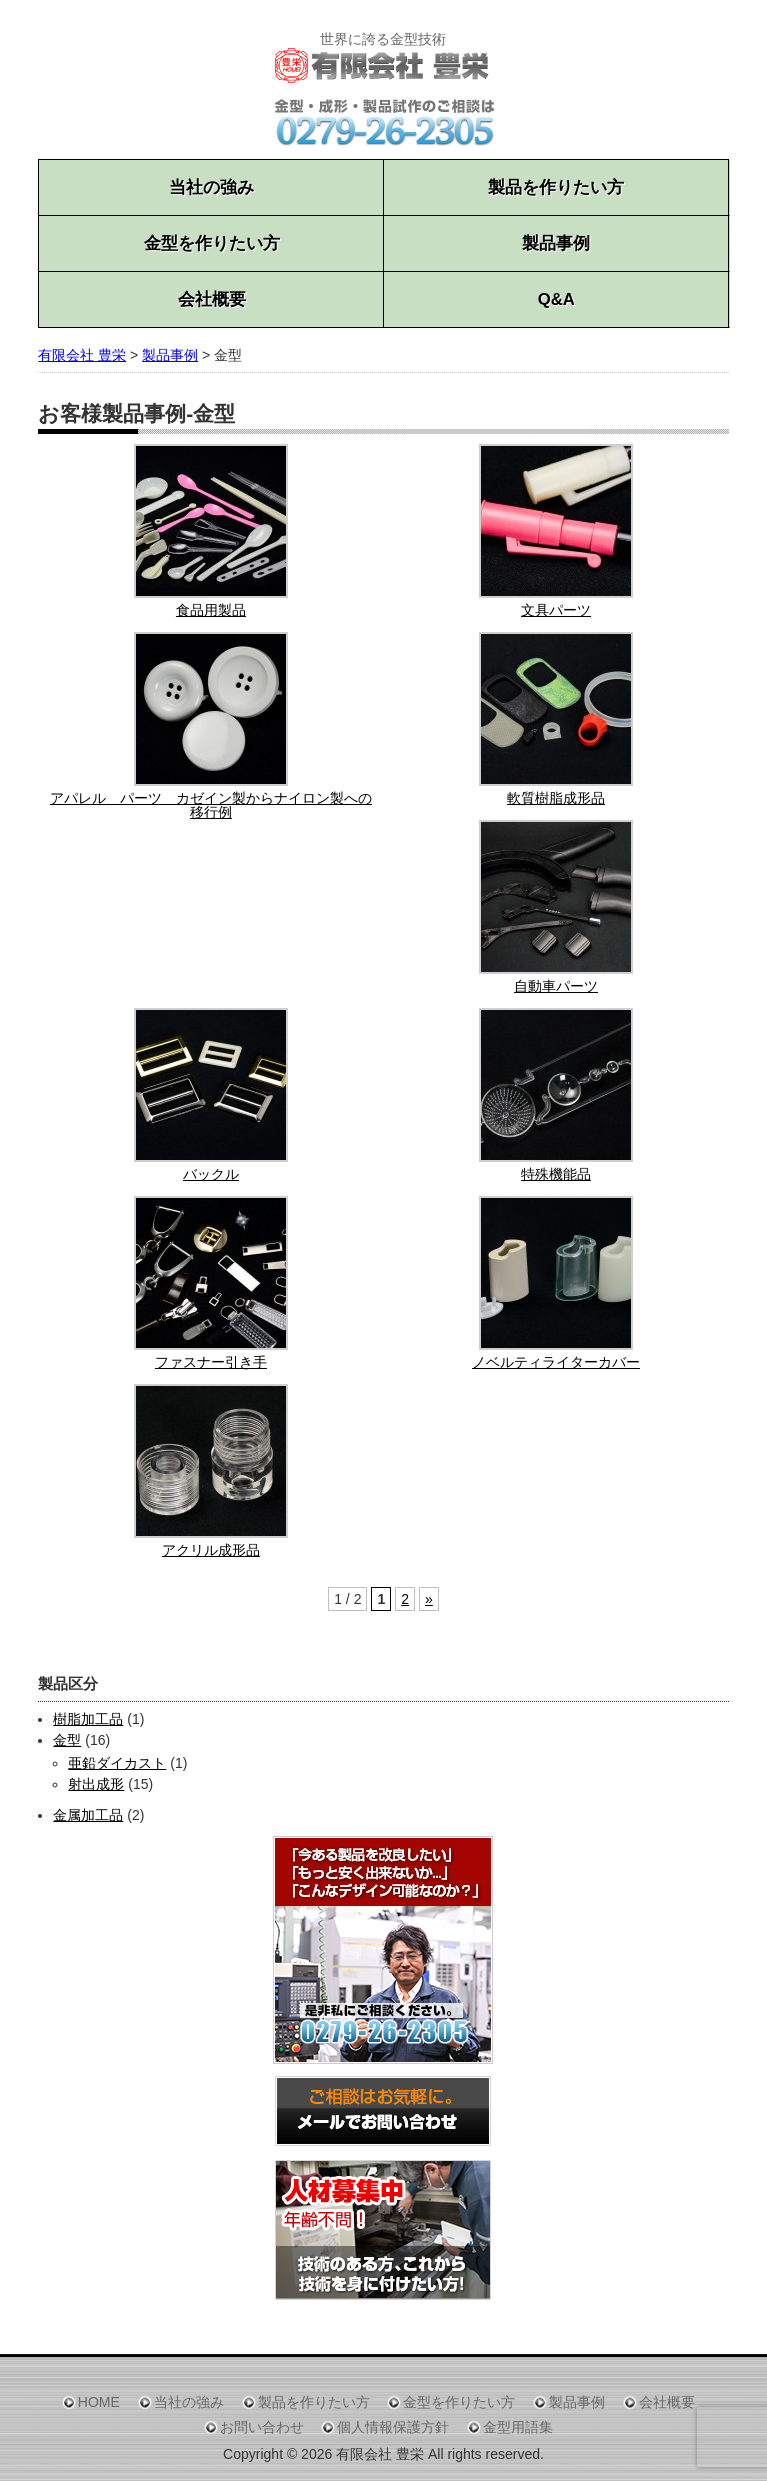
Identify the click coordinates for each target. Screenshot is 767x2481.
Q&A (556, 299)
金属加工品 (88, 1815)
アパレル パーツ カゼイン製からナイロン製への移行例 (211, 805)
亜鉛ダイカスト (117, 1763)
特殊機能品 (556, 1174)
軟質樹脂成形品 (556, 798)
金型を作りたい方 (212, 243)
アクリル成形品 (211, 1550)
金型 (67, 1740)
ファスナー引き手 (211, 1362)
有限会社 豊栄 (82, 355)
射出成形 (96, 1784)
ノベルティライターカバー (556, 1362)
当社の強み (211, 187)
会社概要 (212, 299)
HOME (99, 2402)
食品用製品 (211, 610)
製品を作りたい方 (556, 187)
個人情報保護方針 (393, 2427)
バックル (211, 1174)
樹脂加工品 (88, 1719)
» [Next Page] (429, 1599)
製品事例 (556, 243)
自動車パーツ (556, 986)
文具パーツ (556, 610)
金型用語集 (518, 2427)
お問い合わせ (262, 2427)
